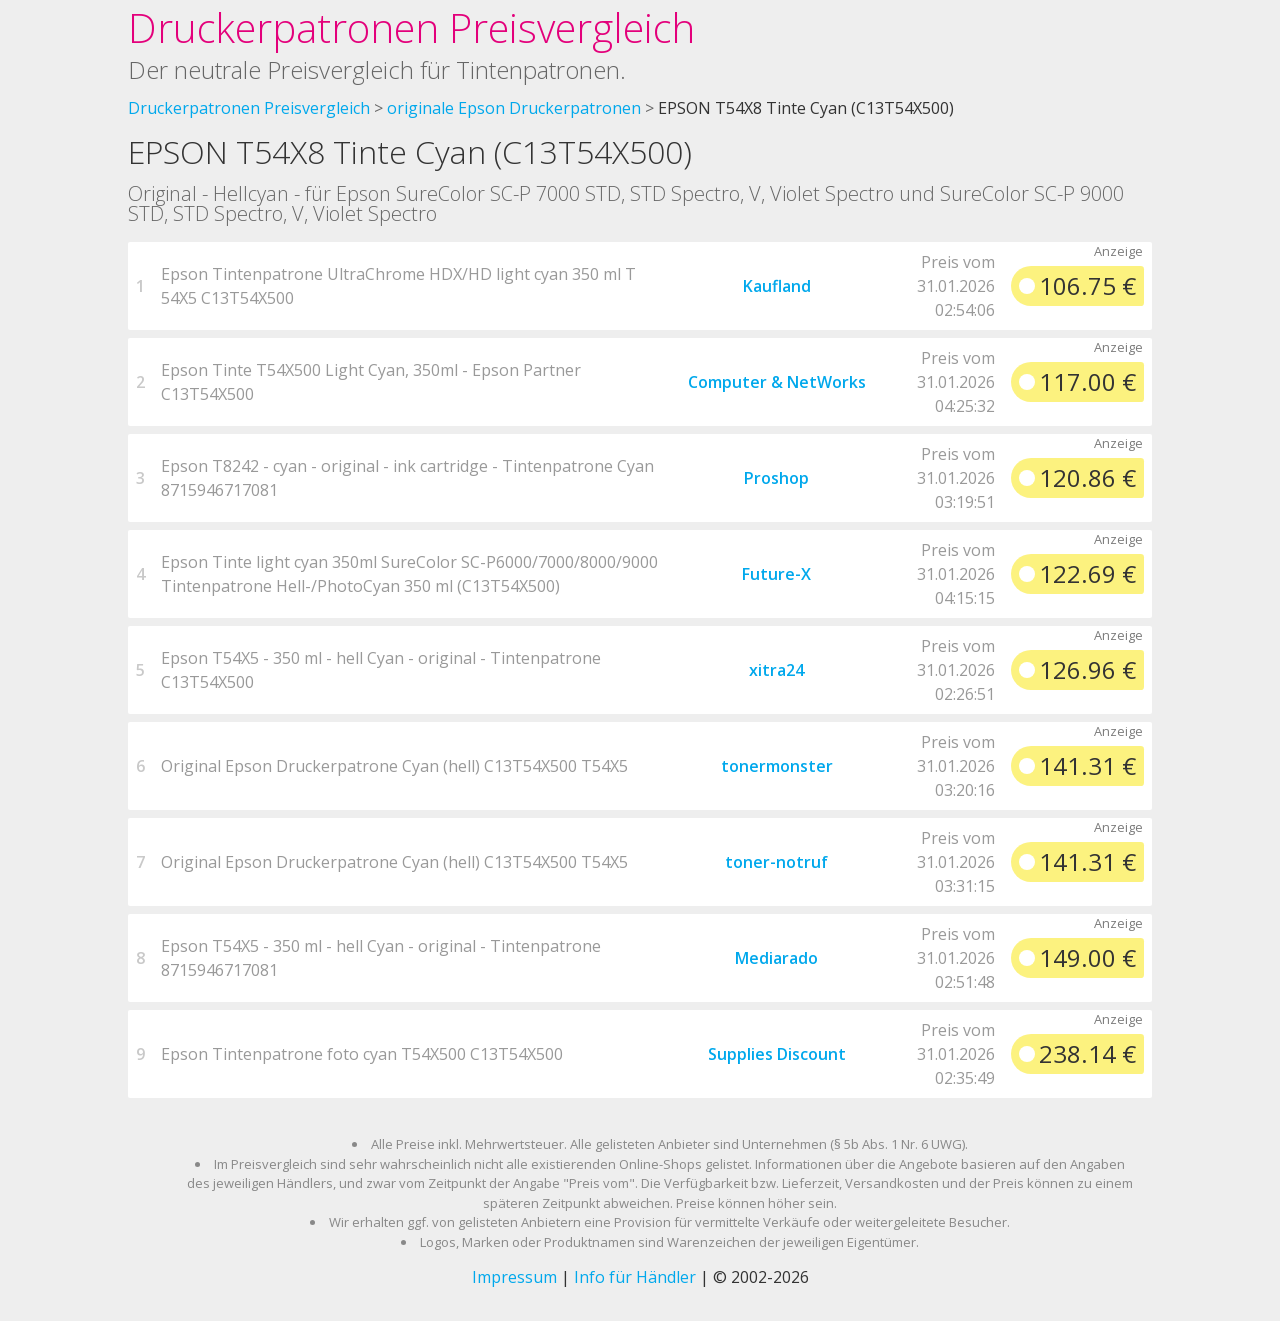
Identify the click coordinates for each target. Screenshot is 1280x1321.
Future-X (776, 574)
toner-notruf (776, 862)
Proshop (776, 478)
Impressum (514, 1277)
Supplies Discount (777, 1054)
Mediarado (776, 958)
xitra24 (776, 670)
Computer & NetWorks (777, 382)
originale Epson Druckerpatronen (514, 108)
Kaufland (777, 286)
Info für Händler (635, 1277)
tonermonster (777, 766)
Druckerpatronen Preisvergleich (411, 27)
